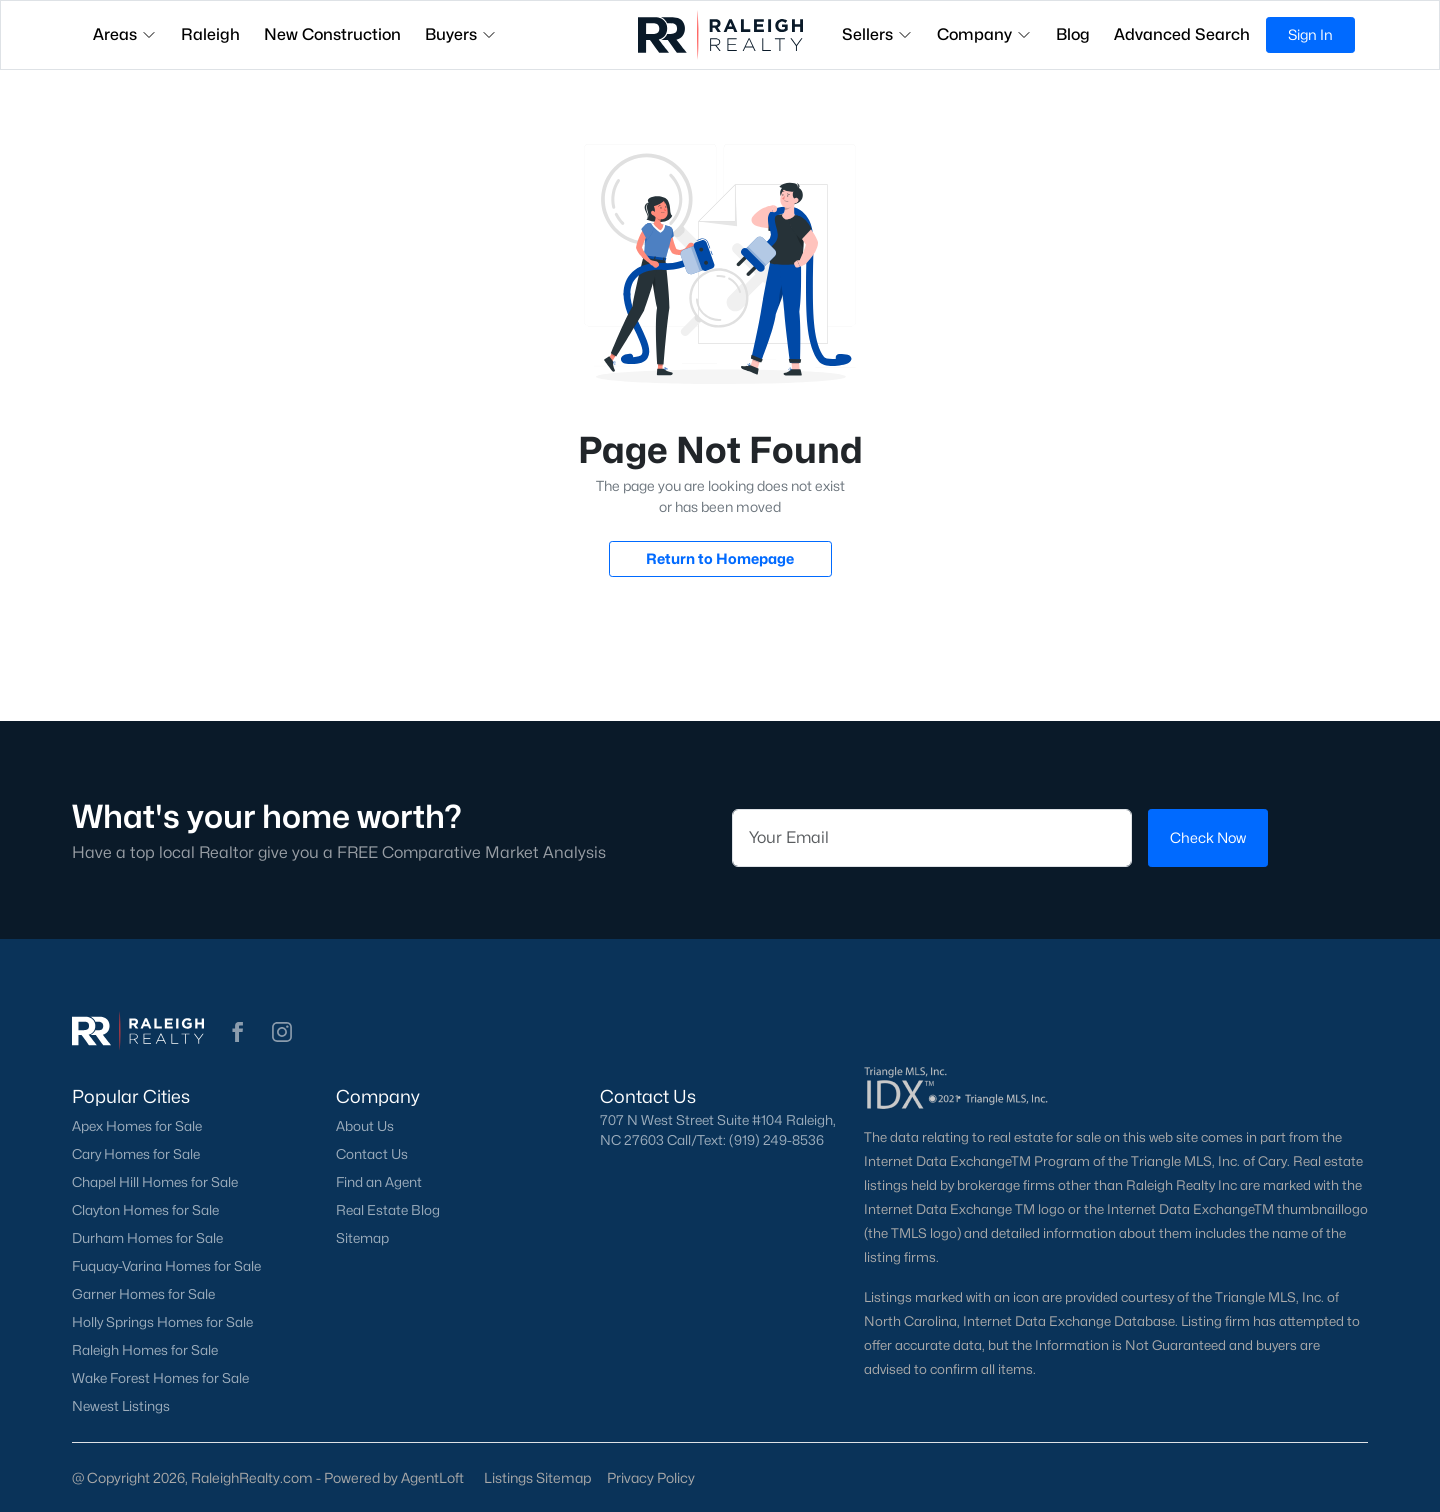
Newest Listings (121, 1406)
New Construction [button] (332, 34)
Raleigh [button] (210, 34)
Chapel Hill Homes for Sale (155, 1182)
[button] (238, 1032)
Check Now (1208, 837)
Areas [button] (125, 34)
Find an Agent (379, 1182)
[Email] (932, 838)
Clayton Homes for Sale (145, 1210)
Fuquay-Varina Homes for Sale (166, 1266)
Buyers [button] (461, 34)
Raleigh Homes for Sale (145, 1350)
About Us (365, 1126)
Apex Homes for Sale (137, 1126)
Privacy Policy (651, 1477)
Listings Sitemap (537, 1477)
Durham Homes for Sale (147, 1238)
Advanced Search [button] (1182, 34)
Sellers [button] (877, 34)
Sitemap (362, 1238)
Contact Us (372, 1154)
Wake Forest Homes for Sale (160, 1378)
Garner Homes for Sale (143, 1294)
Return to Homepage (720, 558)
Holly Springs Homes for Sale (162, 1322)
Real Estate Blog (388, 1210)
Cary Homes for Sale (136, 1154)
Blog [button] (1073, 34)
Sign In (1310, 34)
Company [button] (984, 34)
